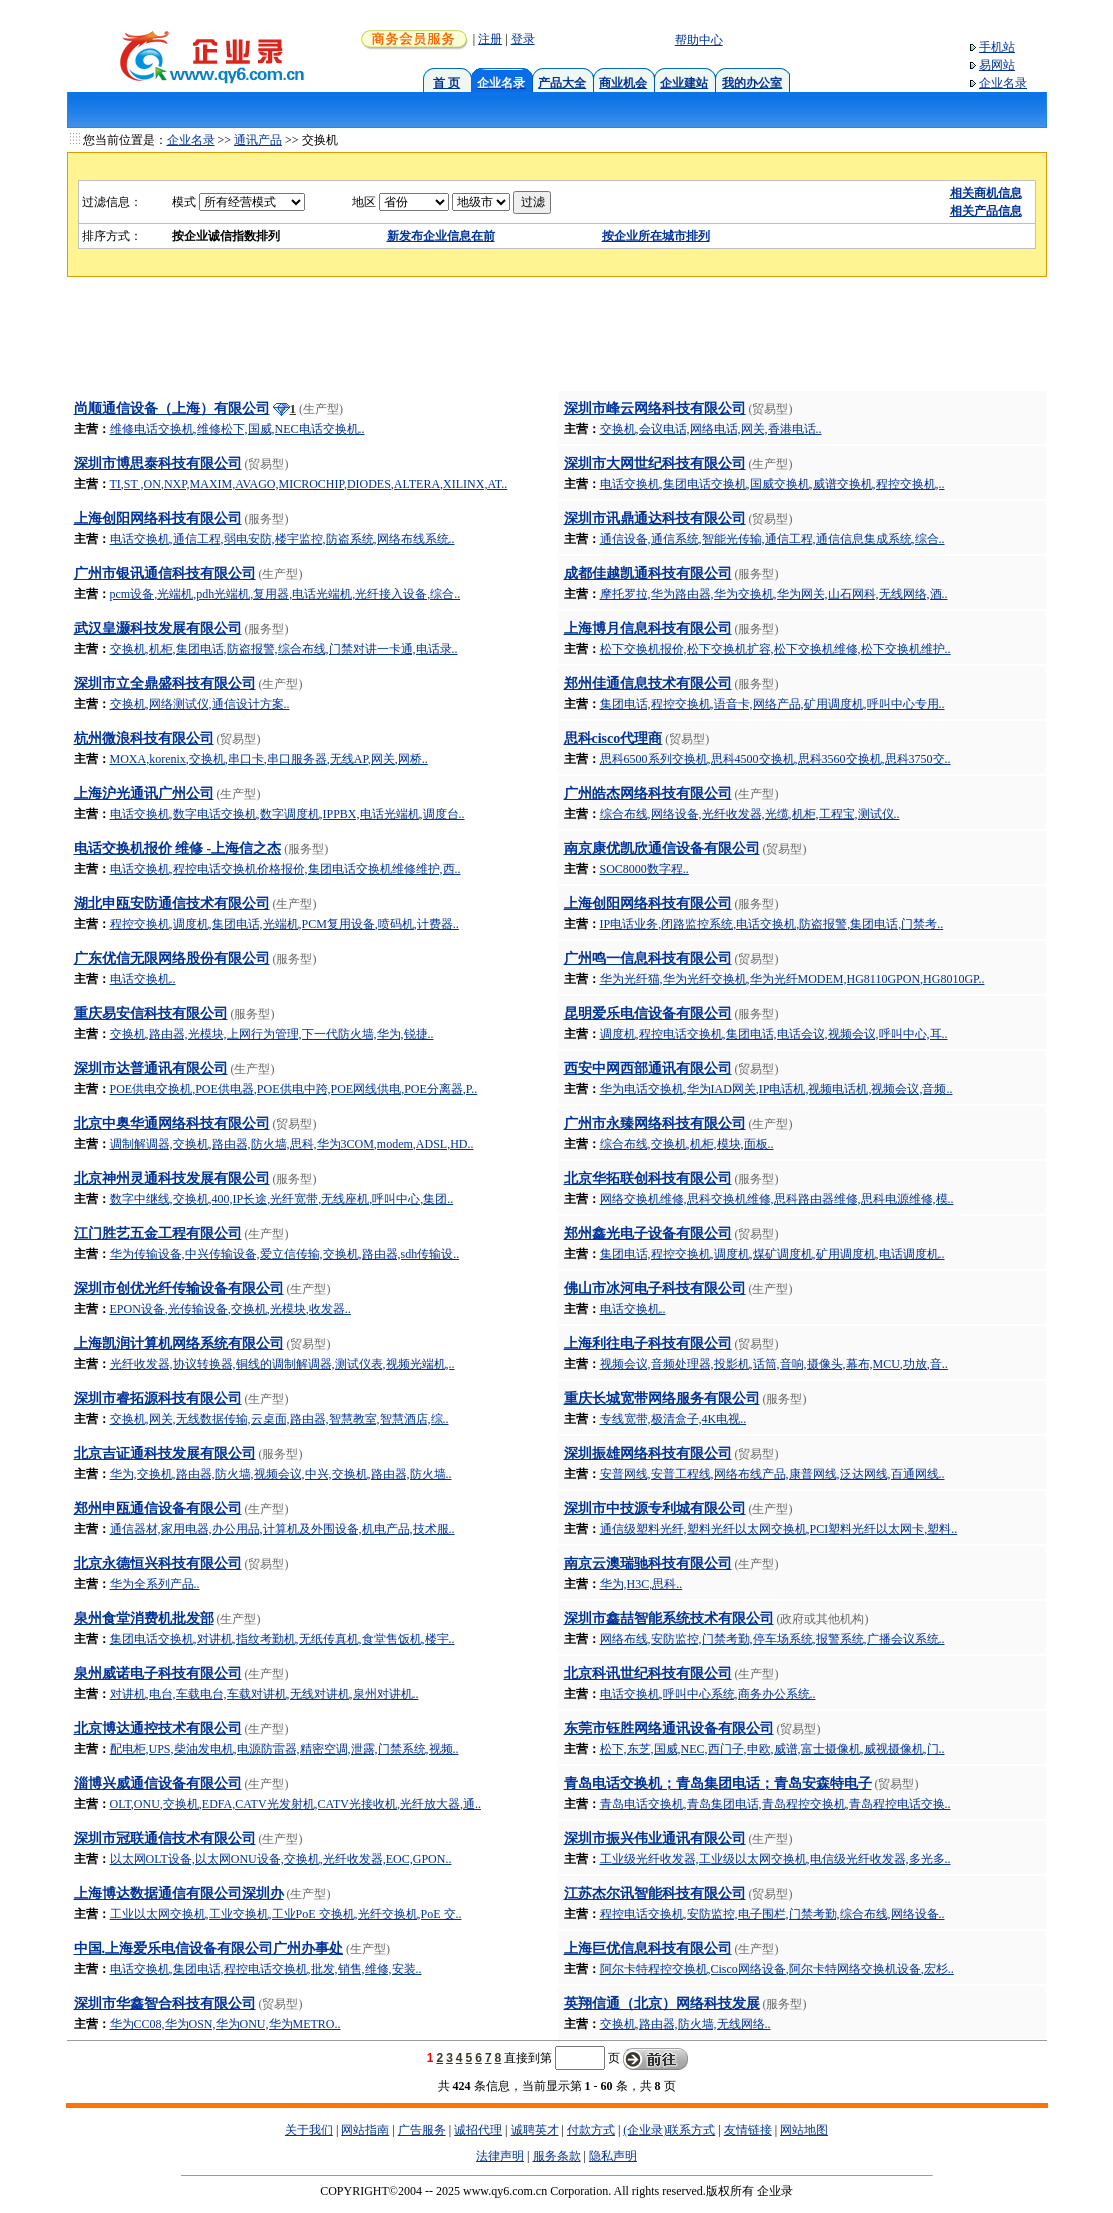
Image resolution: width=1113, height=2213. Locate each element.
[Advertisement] (557, 340)
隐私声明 (613, 2156)
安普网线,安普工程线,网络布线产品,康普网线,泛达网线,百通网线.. (772, 1474)
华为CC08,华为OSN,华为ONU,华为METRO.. (225, 2024)
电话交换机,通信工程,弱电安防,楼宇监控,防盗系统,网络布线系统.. (282, 539)
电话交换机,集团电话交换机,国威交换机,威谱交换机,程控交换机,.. (772, 484)
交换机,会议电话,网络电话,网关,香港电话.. (711, 429)
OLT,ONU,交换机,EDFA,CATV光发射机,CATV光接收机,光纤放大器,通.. (295, 1804)
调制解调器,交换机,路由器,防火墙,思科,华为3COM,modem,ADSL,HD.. (292, 1144)
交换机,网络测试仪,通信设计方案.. (200, 704)
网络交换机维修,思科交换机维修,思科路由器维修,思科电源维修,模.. (777, 1199)
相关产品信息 (986, 211)
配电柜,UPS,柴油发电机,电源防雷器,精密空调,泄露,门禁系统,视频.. (284, 1749)
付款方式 (591, 2130)
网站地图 (804, 2130)
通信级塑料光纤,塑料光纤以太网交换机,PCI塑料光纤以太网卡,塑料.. (779, 1529)
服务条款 (557, 2156)
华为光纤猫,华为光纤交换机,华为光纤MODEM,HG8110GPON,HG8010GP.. (792, 979)
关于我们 (309, 2130)
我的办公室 (752, 83)
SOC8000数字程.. (644, 869)
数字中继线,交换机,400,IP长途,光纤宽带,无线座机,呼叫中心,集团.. (282, 1199)
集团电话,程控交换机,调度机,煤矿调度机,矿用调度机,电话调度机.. (772, 1254)
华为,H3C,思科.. (641, 1584)
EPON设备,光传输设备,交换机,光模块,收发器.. (230, 1309)
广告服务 (422, 2130)
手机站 (997, 47)
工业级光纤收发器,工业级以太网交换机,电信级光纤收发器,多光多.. (775, 1859)
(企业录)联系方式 (669, 2130)
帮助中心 (699, 40)
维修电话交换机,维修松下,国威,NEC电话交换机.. (237, 429)
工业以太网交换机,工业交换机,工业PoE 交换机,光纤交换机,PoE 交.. (286, 1914)
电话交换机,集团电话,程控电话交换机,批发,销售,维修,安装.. (266, 1969)
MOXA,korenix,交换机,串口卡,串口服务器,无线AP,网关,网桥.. (269, 759)
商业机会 (623, 83)
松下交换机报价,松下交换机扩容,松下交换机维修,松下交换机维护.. (775, 649)
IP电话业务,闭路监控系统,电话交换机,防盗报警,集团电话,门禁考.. (772, 924)
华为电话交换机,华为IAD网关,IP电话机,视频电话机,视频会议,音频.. (776, 1089)
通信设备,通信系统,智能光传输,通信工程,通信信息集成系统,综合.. (772, 539)
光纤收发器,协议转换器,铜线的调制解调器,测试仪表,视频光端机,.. (282, 1364)
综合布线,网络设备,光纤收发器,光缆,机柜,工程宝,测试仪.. (750, 814)
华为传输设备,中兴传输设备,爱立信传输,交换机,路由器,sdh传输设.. (285, 1254)
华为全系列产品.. (155, 1584)
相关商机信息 (986, 193)
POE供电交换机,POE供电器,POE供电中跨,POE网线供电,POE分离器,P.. (294, 1089)
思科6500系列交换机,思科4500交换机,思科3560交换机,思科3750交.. (775, 759)
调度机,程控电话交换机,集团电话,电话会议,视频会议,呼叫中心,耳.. (774, 1034)
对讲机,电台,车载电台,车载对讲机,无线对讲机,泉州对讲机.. (264, 1694)
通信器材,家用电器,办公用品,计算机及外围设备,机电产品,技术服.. (282, 1529)
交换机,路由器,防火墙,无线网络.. (685, 2024)
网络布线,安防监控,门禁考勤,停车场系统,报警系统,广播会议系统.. (772, 1639)
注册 (490, 39)
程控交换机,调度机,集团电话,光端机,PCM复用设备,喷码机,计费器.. (284, 924)
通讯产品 (258, 140)
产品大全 (562, 83)
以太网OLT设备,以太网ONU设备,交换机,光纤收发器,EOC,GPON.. (281, 1859)
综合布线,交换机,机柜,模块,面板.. (687, 1144)
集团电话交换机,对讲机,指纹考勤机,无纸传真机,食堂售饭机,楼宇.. (282, 1639)
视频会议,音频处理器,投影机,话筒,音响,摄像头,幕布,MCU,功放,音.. (774, 1364)
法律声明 (500, 2156)
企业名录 (1003, 83)
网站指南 (365, 2130)
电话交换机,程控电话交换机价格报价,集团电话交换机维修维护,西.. (285, 869)
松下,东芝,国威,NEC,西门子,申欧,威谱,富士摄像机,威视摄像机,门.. (772, 1749)
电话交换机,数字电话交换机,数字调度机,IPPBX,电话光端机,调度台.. (287, 814)
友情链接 (748, 2130)
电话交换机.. (143, 979)
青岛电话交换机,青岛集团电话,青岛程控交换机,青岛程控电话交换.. (775, 1804)
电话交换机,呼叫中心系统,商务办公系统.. (708, 1694)
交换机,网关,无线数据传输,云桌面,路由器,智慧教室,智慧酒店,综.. (279, 1419)
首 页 (446, 83)
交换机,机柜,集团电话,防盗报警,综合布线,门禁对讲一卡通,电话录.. (284, 649)
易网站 (997, 65)
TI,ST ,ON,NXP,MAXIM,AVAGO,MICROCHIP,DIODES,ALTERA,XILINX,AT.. (309, 484)
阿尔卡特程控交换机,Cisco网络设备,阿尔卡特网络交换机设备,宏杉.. (777, 1969)
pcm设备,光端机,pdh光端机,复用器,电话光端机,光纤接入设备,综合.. (285, 594)
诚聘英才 (535, 2130)
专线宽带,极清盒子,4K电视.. (673, 1419)
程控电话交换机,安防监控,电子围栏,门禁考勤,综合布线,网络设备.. (772, 1914)
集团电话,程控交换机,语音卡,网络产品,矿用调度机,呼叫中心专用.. (772, 704)
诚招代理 (478, 2130)
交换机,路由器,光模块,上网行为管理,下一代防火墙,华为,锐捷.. (272, 1034)
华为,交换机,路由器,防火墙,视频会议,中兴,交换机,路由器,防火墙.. (281, 1474)
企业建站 (684, 83)
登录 (523, 39)
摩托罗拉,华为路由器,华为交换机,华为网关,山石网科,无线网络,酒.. (774, 594)
